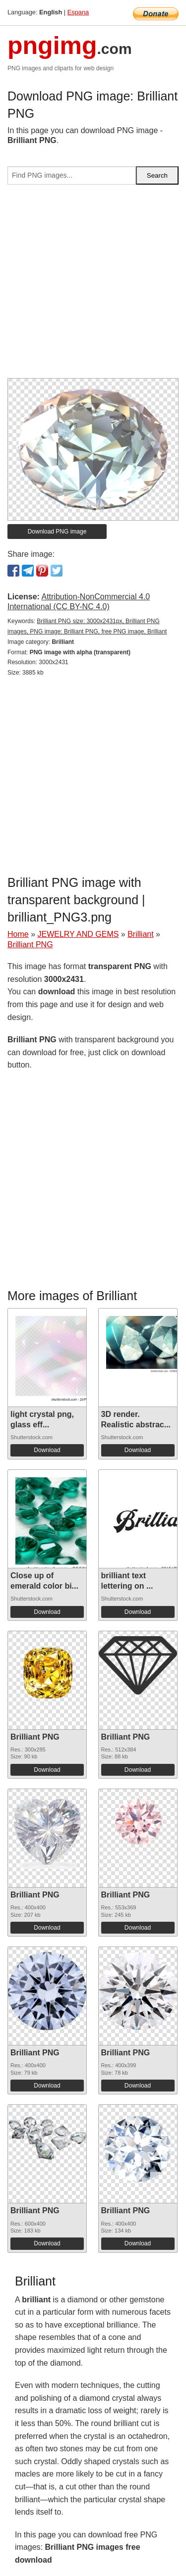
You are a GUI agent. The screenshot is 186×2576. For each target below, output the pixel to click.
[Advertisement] (93, 285)
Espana (78, 12)
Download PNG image (57, 531)
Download (47, 1450)
